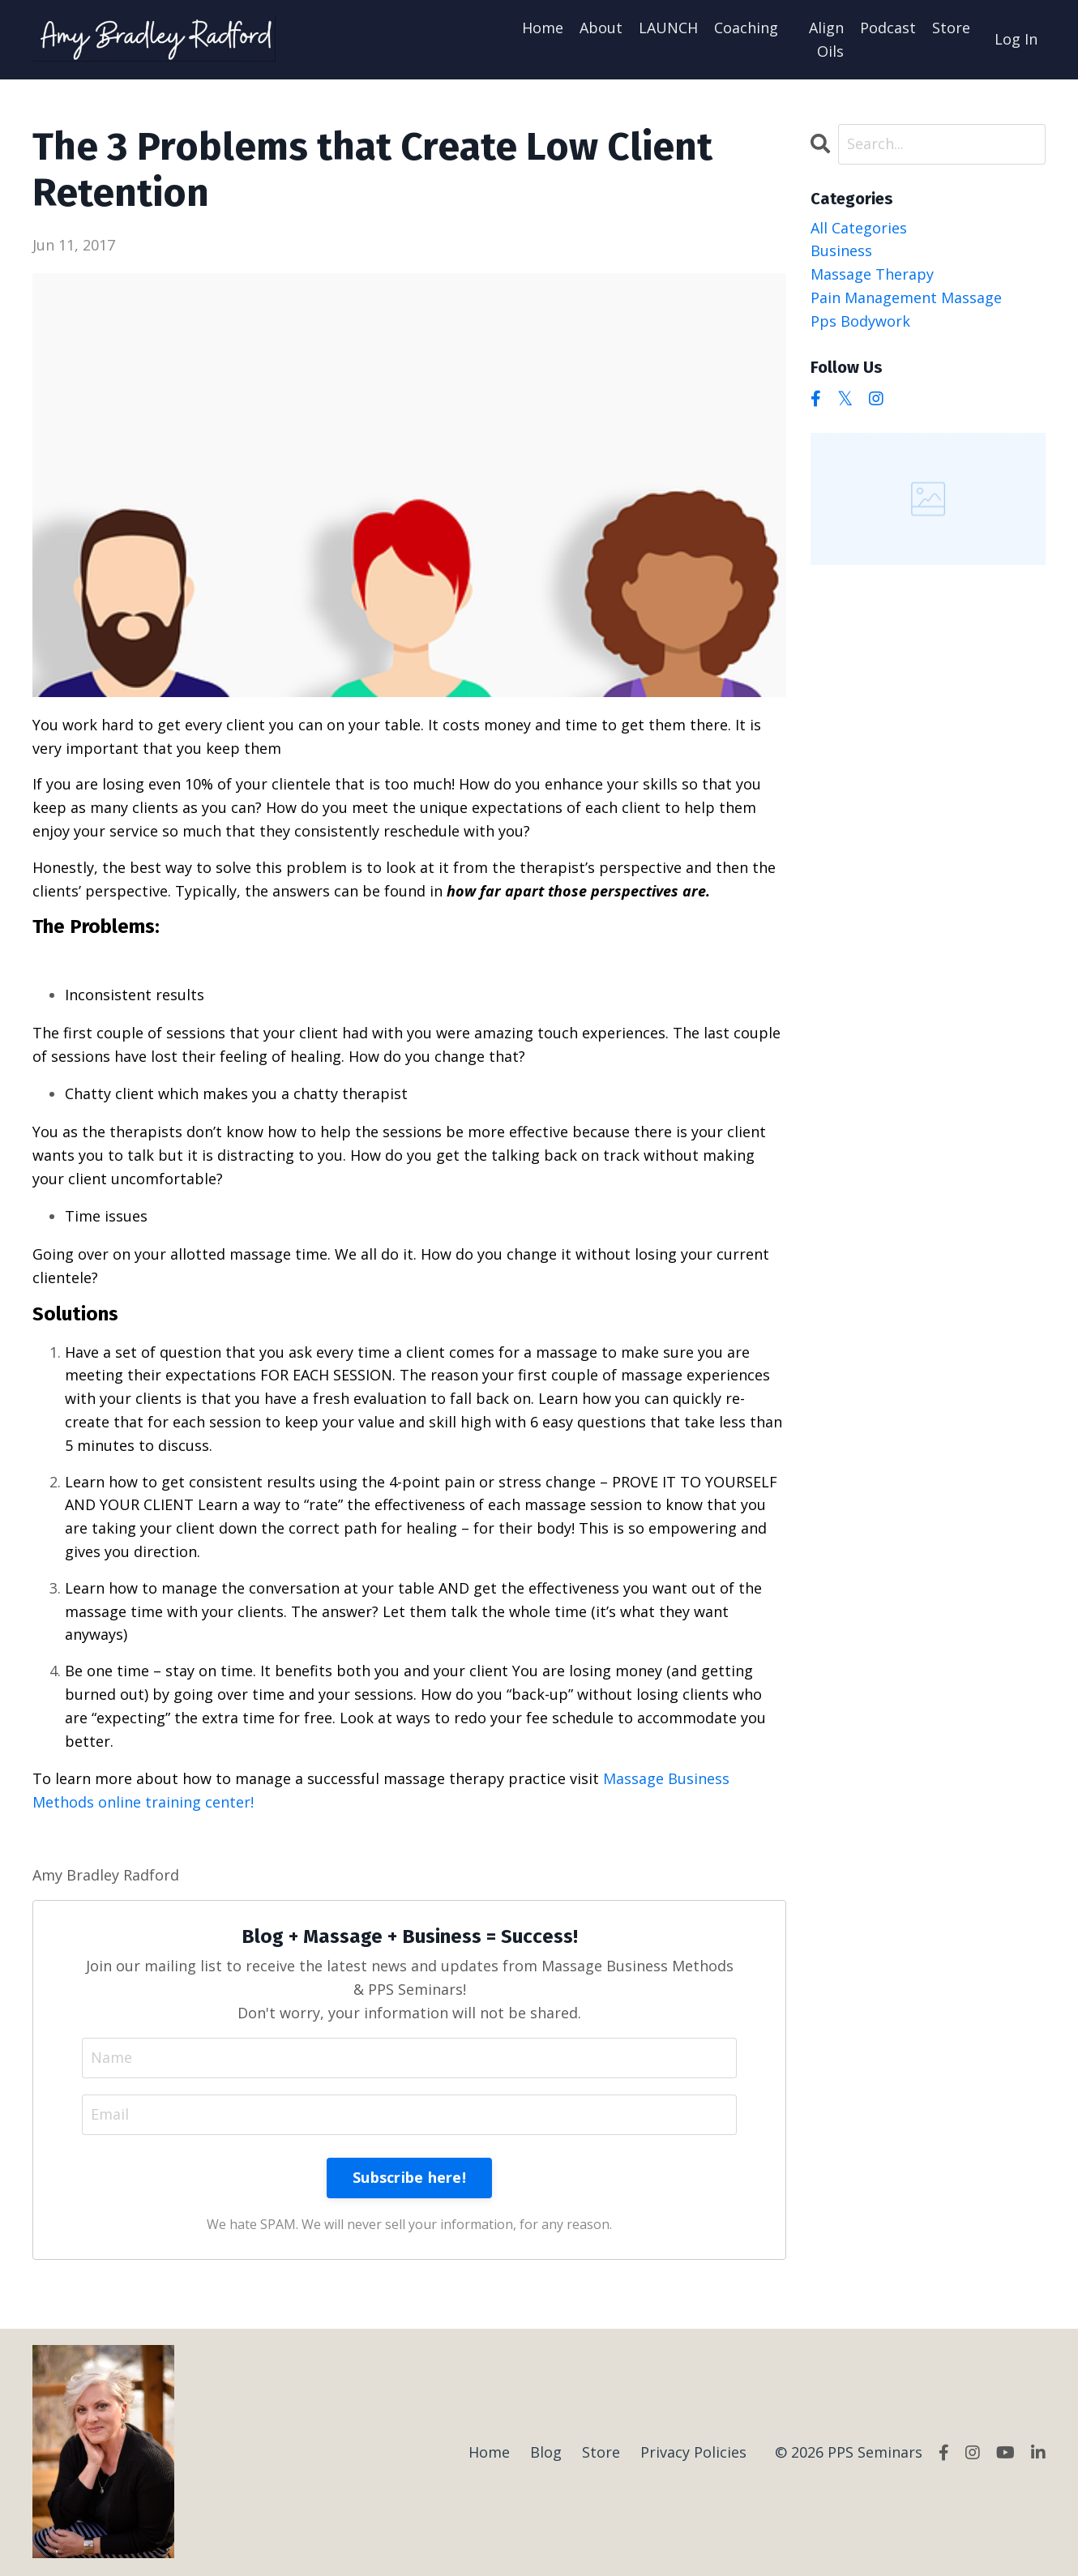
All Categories (859, 227)
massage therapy (872, 274)
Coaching (746, 27)
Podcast (888, 27)
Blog (546, 2452)
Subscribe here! (409, 2177)
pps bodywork (860, 321)
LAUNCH (668, 27)
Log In (1016, 39)
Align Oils (826, 39)
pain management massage (906, 297)
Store (951, 27)
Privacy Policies (693, 2452)
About (601, 27)
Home (542, 27)
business (841, 250)
